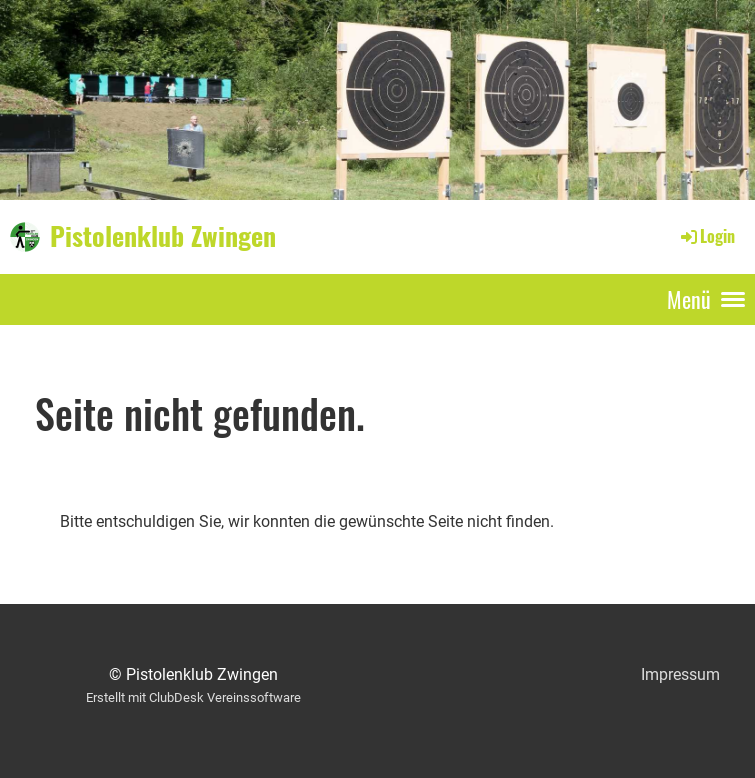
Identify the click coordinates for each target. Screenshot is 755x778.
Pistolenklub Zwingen (163, 236)
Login (706, 236)
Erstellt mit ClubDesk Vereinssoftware (193, 697)
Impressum (680, 674)
